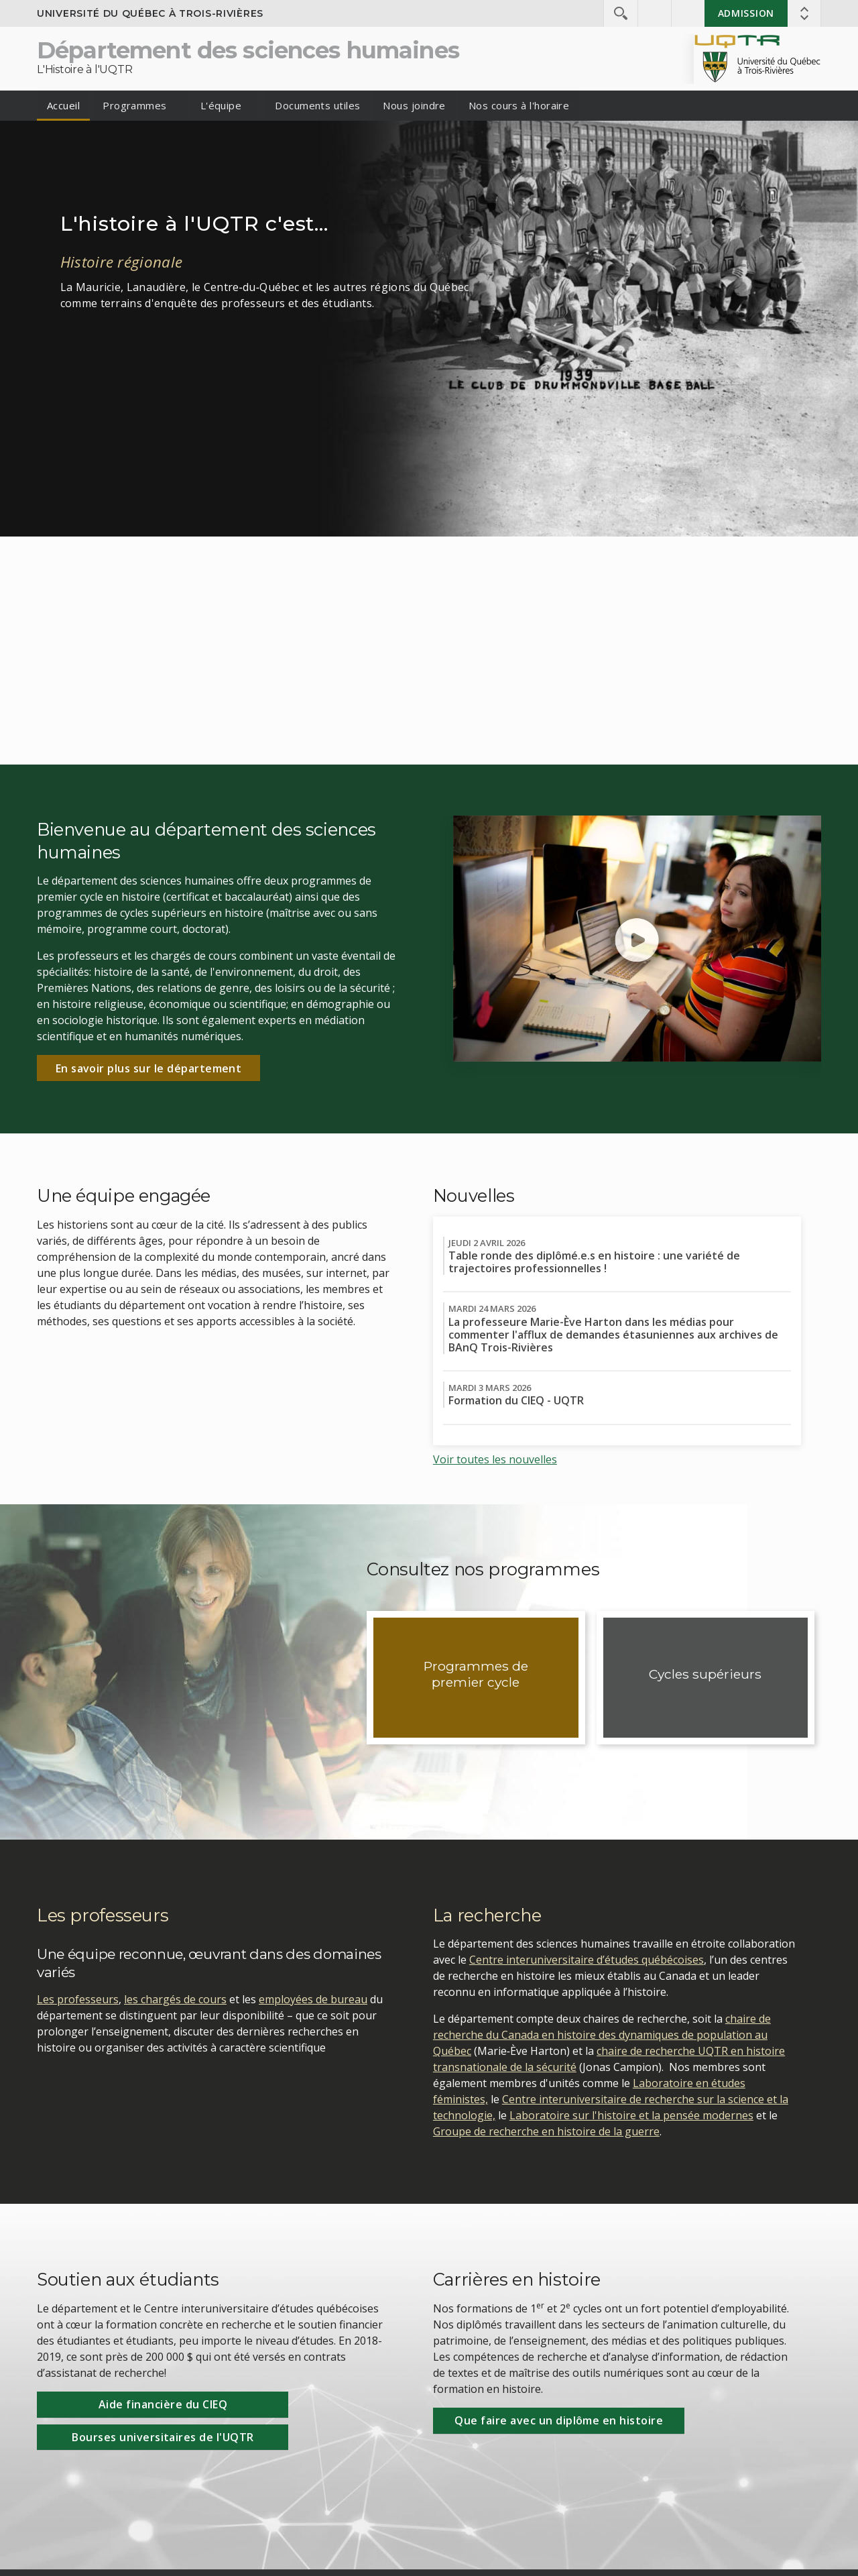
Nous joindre (414, 105)
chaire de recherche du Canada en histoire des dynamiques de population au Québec (602, 2034)
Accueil (63, 105)
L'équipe (221, 105)
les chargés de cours (175, 1999)
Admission (746, 13)
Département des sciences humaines (248, 50)
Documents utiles (317, 105)
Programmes (135, 105)
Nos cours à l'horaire (519, 105)
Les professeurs (78, 1999)
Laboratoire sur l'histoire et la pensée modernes (631, 2115)
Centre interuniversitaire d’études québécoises (586, 1959)
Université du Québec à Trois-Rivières (150, 13)
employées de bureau (313, 1999)
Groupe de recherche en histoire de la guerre (546, 2131)
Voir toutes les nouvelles (495, 1459)
